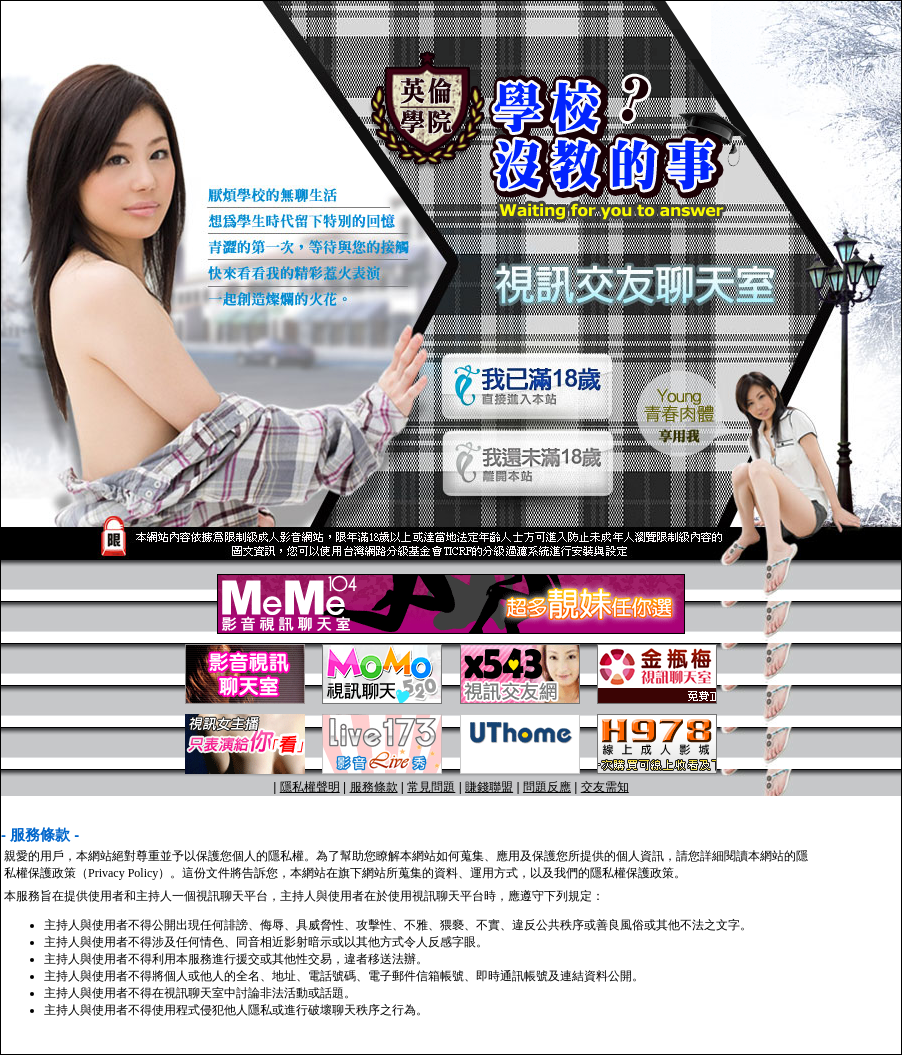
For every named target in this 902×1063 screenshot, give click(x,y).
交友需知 (605, 787)
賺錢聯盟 (489, 787)
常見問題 (431, 787)
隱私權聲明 (310, 787)
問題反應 (547, 787)
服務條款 (374, 787)
